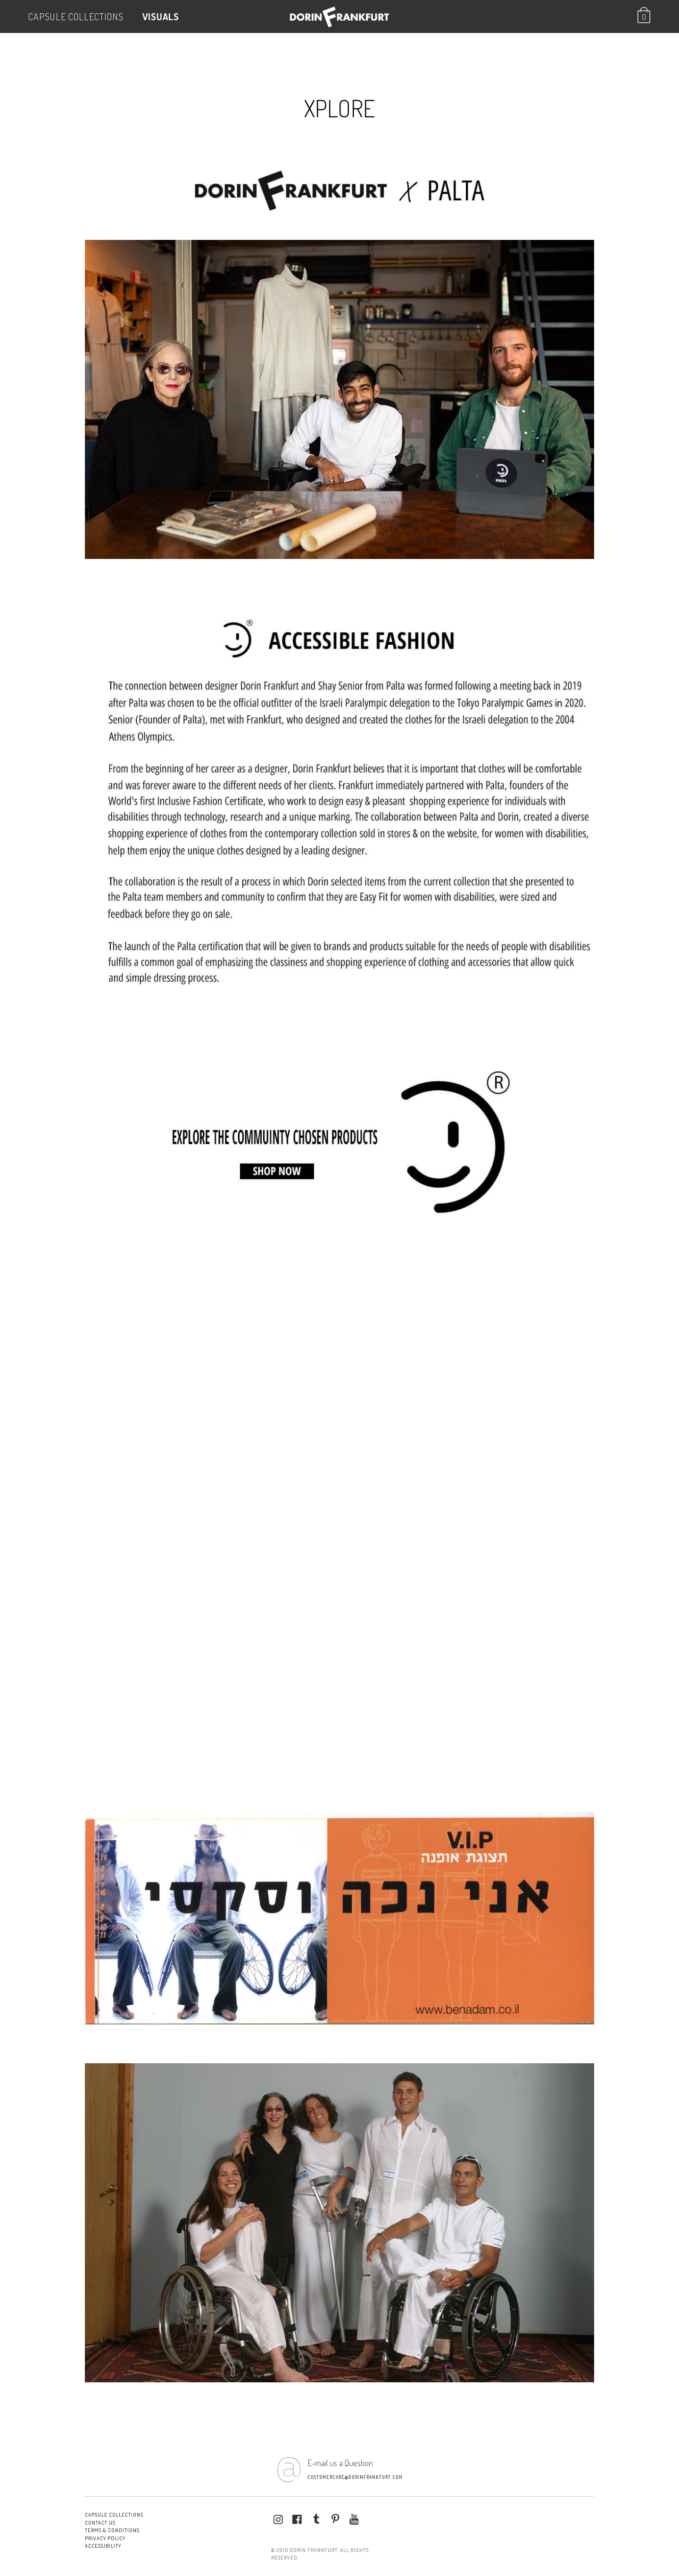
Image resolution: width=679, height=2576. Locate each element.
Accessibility (103, 2546)
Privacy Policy (105, 2538)
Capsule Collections (76, 16)
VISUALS (160, 16)
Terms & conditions (112, 2530)
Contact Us (100, 2522)
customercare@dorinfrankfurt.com (355, 2477)
